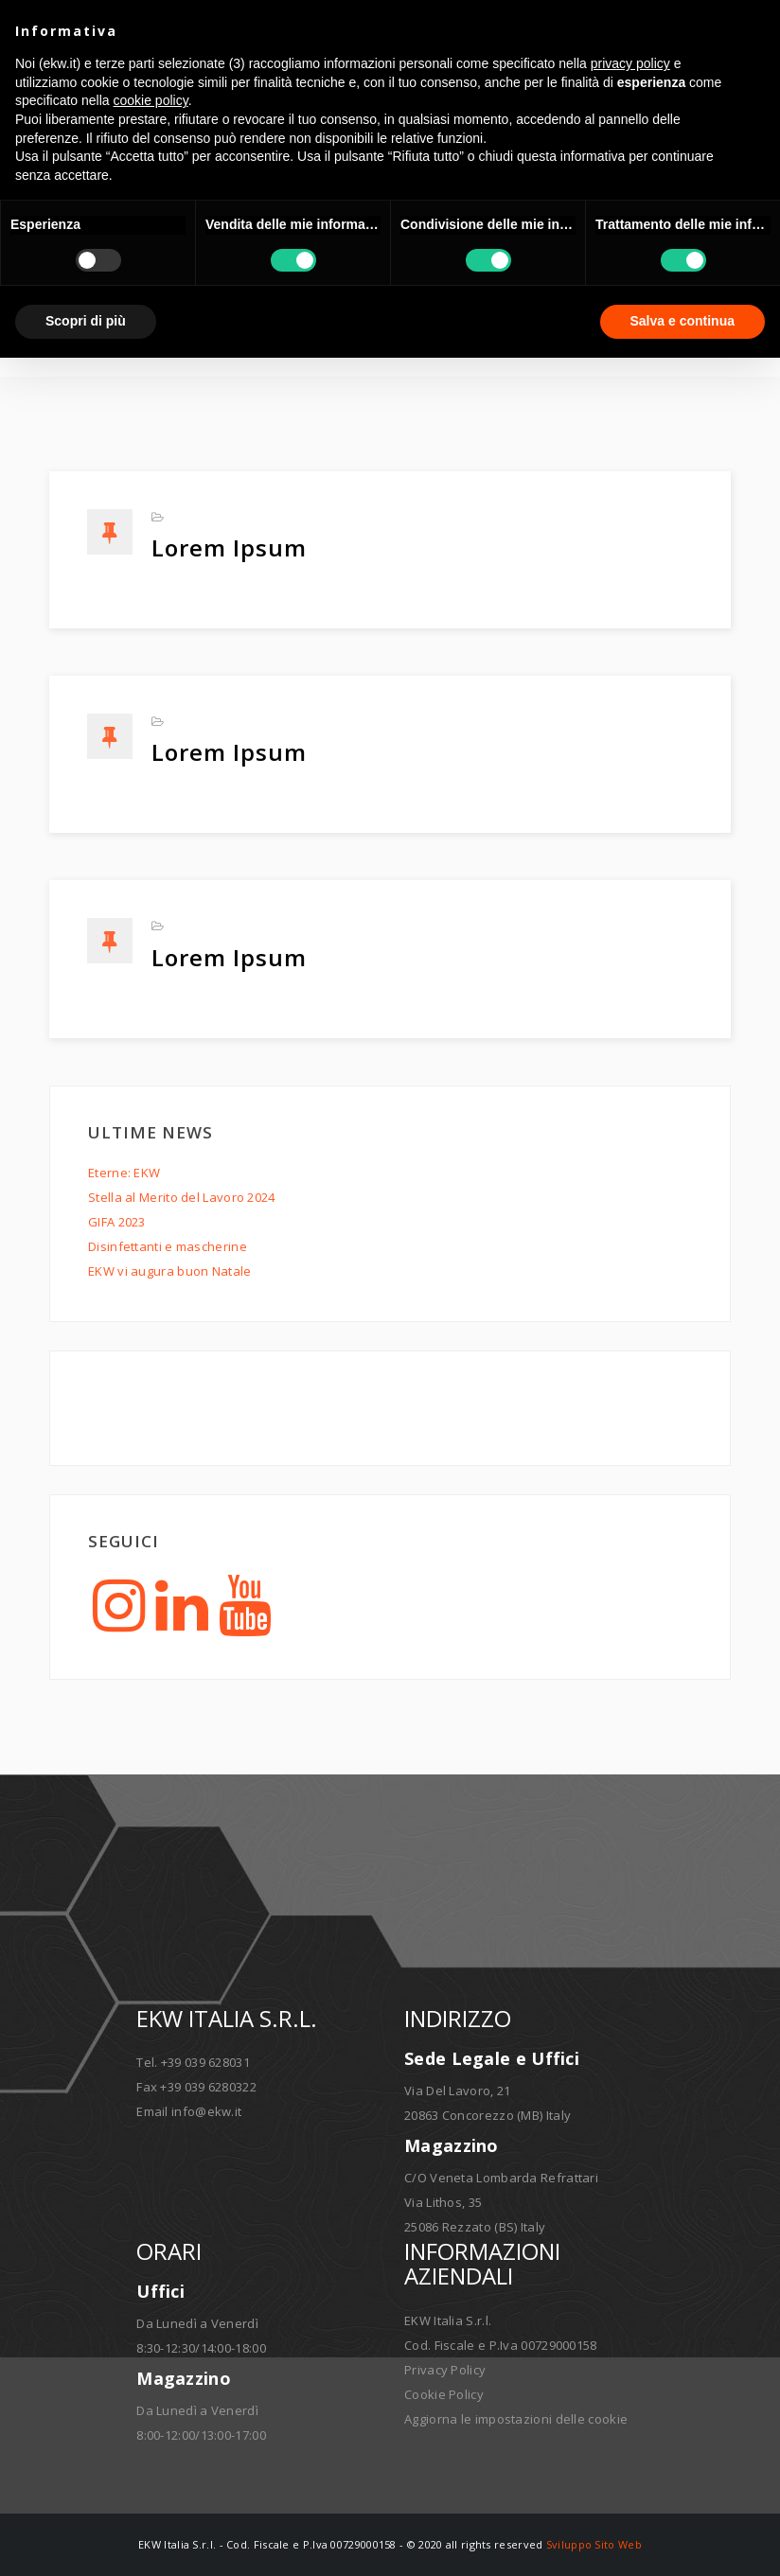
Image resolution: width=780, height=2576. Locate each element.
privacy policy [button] (630, 63)
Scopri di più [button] (85, 320)
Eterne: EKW (124, 1172)
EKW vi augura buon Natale (170, 1270)
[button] (755, 30)
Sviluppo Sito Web (594, 2544)
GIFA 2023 (117, 1221)
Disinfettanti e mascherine (167, 1246)
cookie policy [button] (151, 100)
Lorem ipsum (229, 547)
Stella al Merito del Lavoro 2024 (181, 1197)
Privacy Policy (445, 2369)
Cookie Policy (444, 2394)
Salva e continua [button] (682, 320)
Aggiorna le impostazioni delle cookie (516, 2418)
